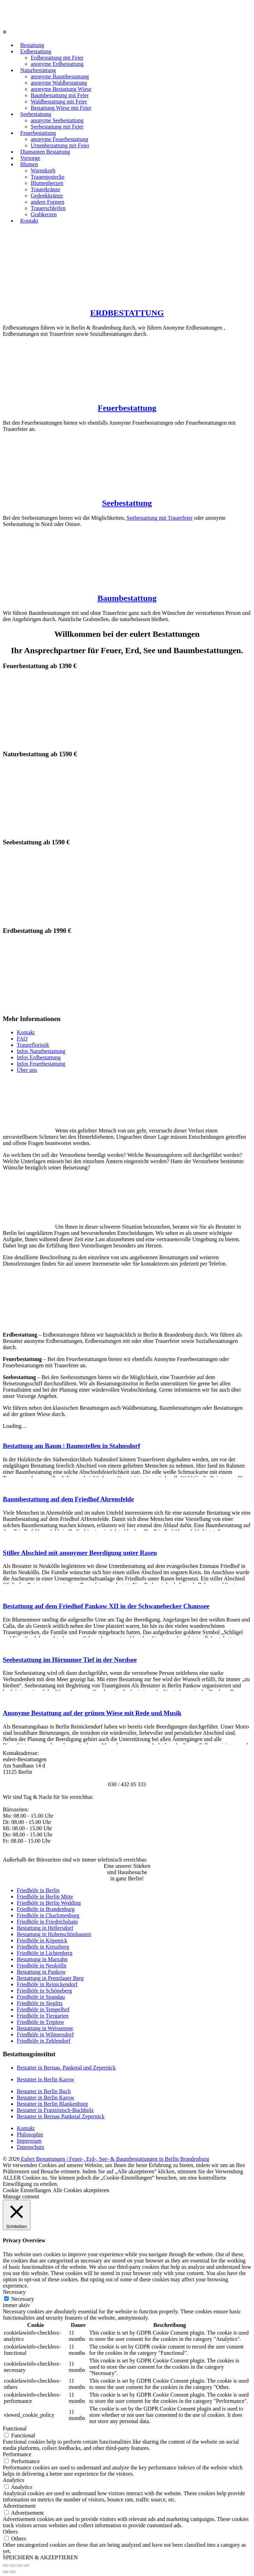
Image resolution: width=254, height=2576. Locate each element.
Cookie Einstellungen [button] (27, 2190)
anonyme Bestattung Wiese (61, 89)
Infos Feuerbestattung (41, 1064)
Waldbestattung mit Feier (59, 102)
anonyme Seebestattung (57, 120)
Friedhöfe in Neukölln (41, 1965)
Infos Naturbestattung (41, 1051)
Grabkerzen (44, 214)
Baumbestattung (126, 598)
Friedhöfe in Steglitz (40, 2003)
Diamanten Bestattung (45, 152)
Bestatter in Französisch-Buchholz (55, 2110)
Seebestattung (35, 114)
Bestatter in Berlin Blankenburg (52, 2104)
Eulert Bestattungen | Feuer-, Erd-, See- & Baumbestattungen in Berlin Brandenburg (114, 2159)
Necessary (22, 2299)
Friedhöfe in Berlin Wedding (49, 1903)
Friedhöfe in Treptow (40, 2022)
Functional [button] (15, 2428)
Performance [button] (17, 2454)
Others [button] (10, 2532)
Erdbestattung (35, 51)
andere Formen (47, 202)
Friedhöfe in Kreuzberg (43, 1947)
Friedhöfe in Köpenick (42, 1940)
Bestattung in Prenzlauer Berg (50, 1978)
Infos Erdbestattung (39, 1057)
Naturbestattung (38, 70)
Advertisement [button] (19, 2506)
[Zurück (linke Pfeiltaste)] (5, 2572)
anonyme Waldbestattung (59, 83)
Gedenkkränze (47, 196)
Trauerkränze (45, 189)
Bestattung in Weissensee (45, 2028)
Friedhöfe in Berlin (38, 1890)
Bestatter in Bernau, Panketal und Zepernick (66, 2068)
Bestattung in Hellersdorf (45, 1928)
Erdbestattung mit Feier (57, 58)
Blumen (29, 164)
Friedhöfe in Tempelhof (43, 2009)
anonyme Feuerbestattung (59, 139)
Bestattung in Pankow (41, 1972)
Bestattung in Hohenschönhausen (54, 1934)
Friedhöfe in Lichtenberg (45, 1953)
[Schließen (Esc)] (5, 2566)
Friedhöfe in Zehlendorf (43, 2041)
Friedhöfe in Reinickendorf (47, 1984)
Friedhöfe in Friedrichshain (47, 1922)
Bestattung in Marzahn (42, 1959)
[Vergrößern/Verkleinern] (26, 2566)
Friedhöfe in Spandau (41, 1997)
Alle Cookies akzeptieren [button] (81, 2190)
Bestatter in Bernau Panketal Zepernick (60, 2116)
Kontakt (29, 221)
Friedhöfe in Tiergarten (42, 2016)
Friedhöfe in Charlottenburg (48, 1915)
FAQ (22, 1039)
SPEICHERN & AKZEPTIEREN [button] (40, 2557)
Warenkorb (43, 170)
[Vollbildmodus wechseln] (19, 2566)
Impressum (29, 2141)
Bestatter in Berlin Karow (45, 2079)
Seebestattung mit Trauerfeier (160, 518)
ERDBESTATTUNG (127, 312)
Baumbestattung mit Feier (60, 95)
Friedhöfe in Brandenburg (46, 1909)
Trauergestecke (48, 177)
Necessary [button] (14, 2292)
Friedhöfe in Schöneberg (44, 1991)
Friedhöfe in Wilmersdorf (45, 2034)
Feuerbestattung (38, 133)
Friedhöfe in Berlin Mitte (45, 1897)
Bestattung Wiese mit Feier (61, 108)
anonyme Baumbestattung (60, 76)
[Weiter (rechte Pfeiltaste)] (12, 2572)
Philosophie (30, 2134)
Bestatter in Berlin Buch (44, 2091)
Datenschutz (30, 2147)
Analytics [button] (13, 2480)
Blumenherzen (47, 183)
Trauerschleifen (48, 208)
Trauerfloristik (33, 1045)
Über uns (27, 1070)
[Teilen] (12, 2566)
